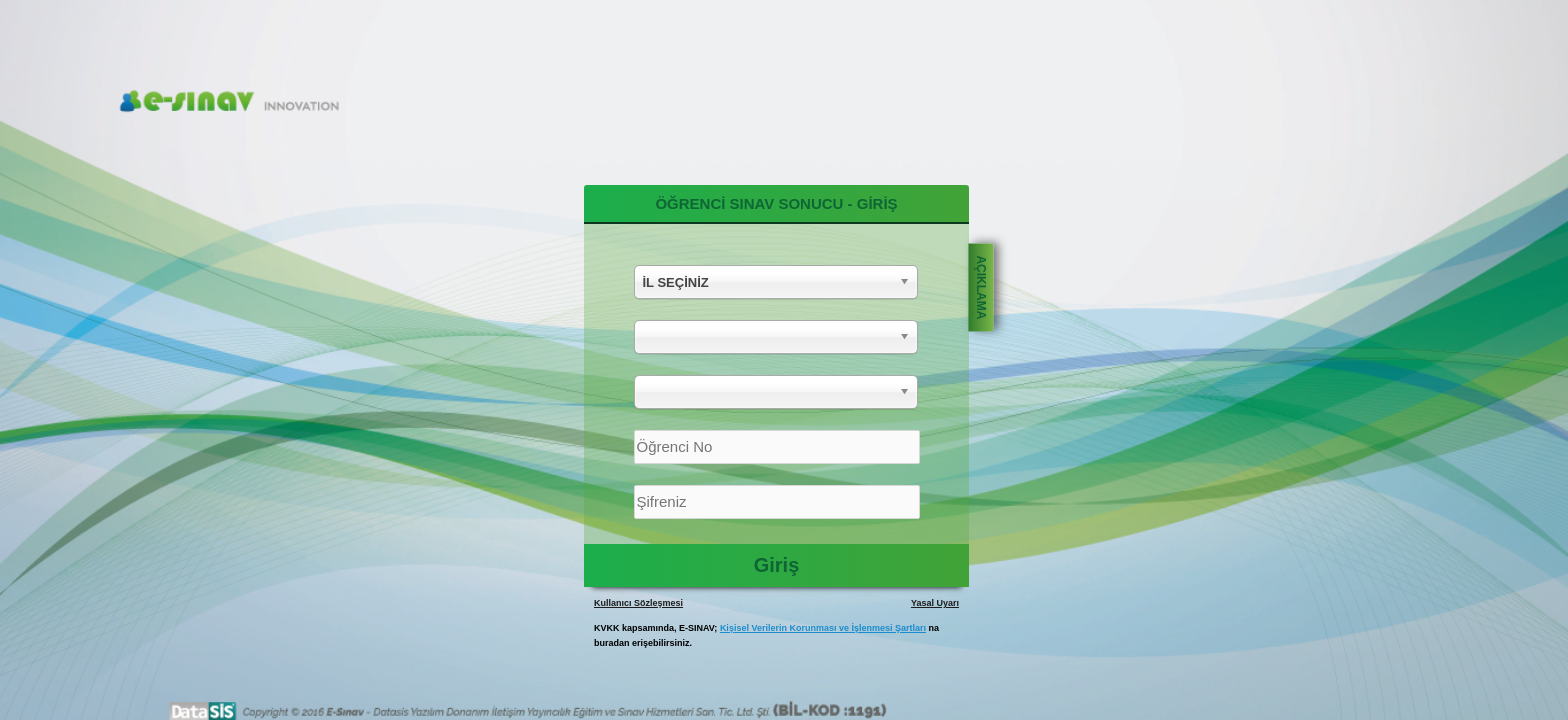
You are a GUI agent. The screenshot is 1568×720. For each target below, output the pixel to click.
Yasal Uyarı (935, 603)
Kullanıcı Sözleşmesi (638, 603)
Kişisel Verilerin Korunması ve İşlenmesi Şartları (823, 628)
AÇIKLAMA (981, 287)
